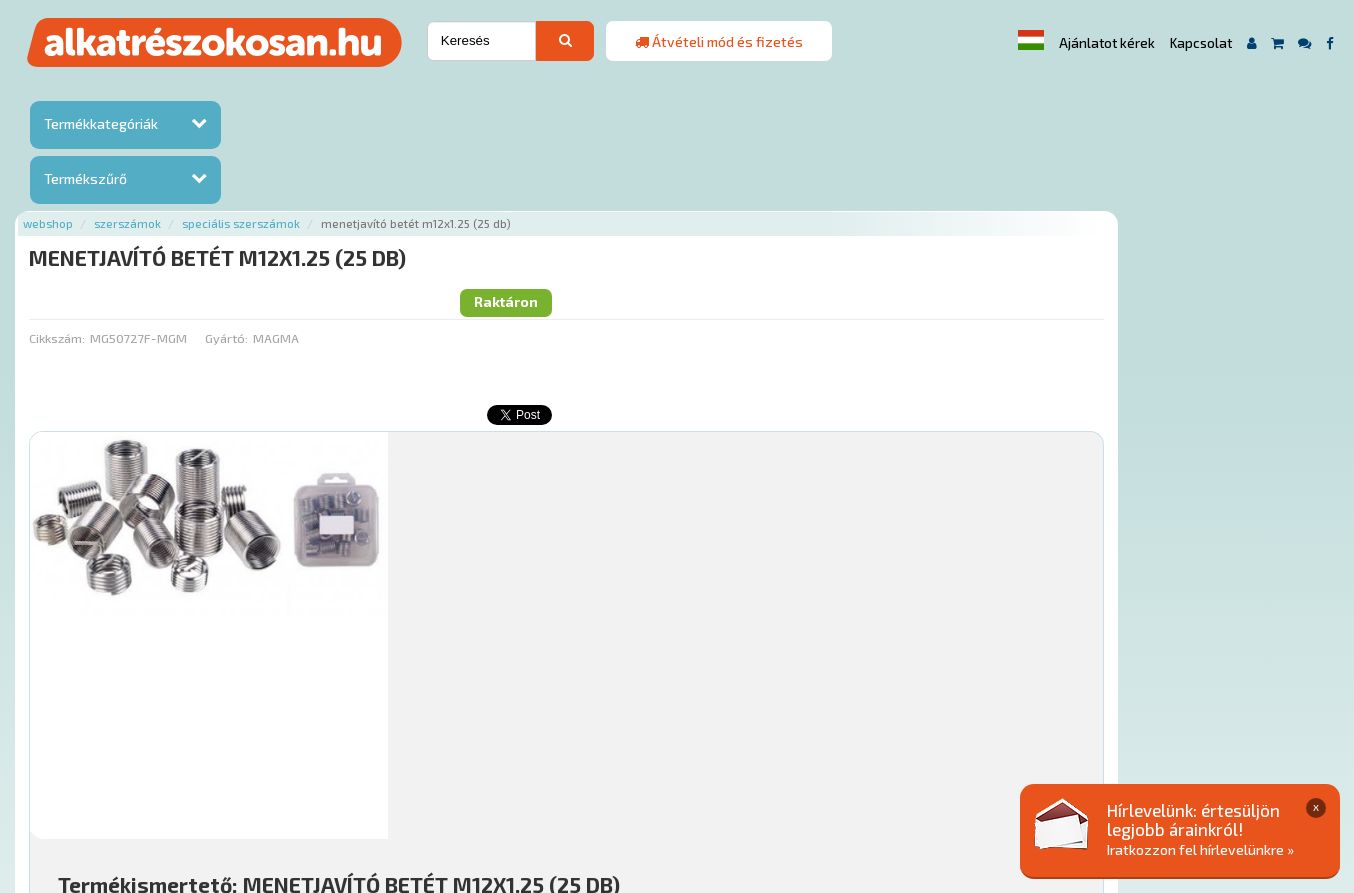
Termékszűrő (85, 178)
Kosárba (1206, 652)
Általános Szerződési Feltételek (809, 771)
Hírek (411, 771)
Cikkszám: (278, 175)
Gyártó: (446, 175)
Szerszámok (348, 92)
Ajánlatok (286, 771)
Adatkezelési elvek (992, 771)
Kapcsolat (1201, 43)
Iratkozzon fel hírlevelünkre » (1200, 849)
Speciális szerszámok (462, 92)
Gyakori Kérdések (632, 771)
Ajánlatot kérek (1107, 43)
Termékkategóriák (101, 123)
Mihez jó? (676, 596)
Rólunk (356, 771)
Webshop (269, 92)
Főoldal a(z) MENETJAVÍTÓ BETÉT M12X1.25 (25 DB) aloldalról (442, 708)
